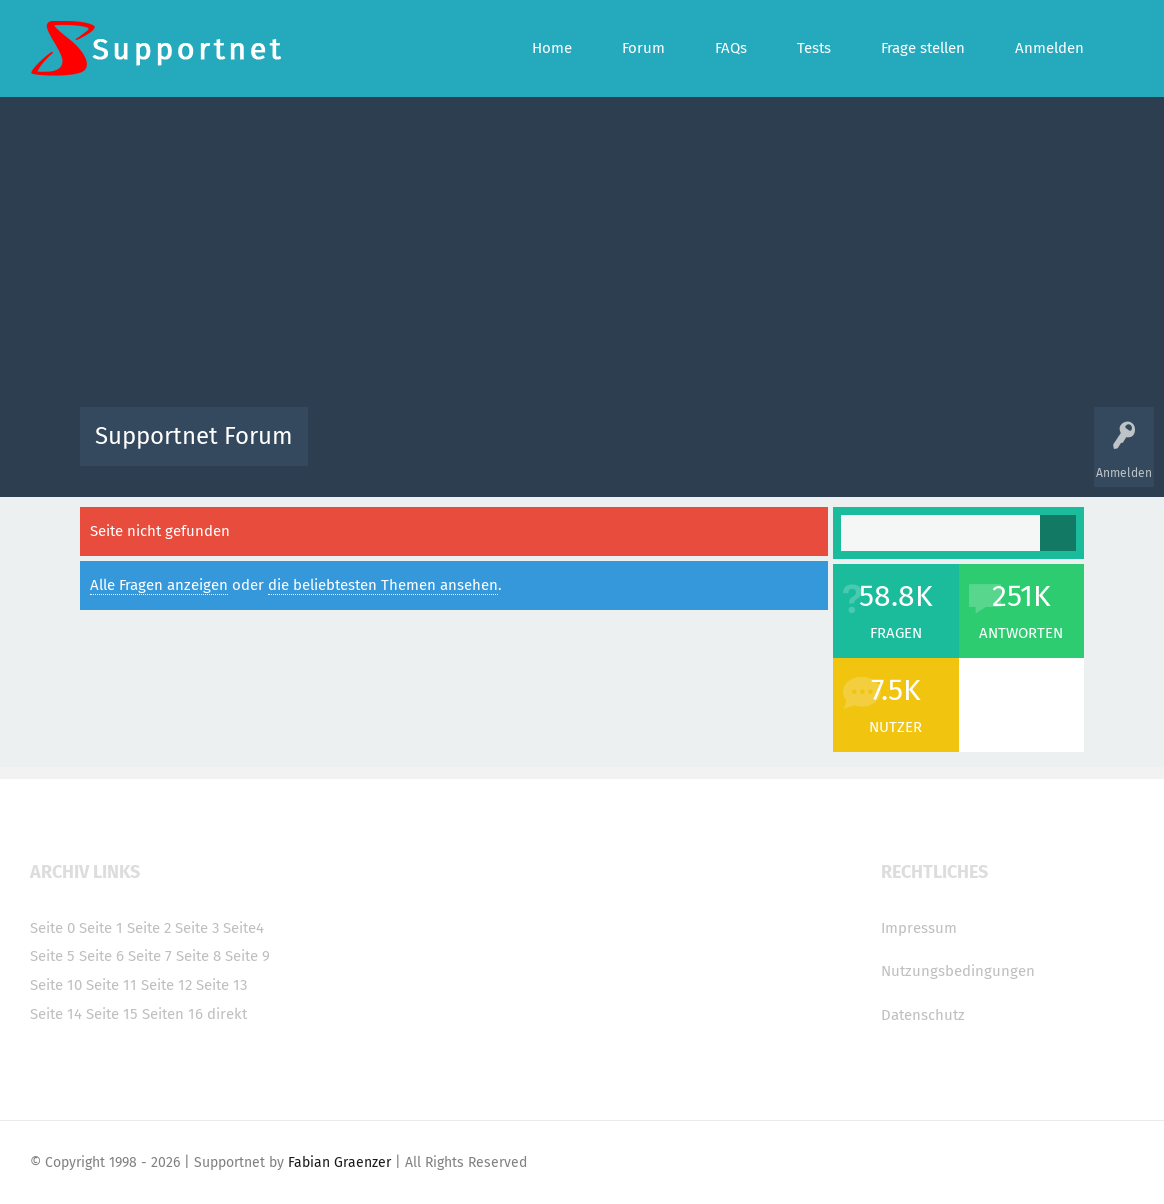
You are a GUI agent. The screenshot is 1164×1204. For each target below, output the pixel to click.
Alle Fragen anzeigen (159, 585)
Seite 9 (247, 956)
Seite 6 (101, 956)
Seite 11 (111, 985)
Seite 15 (112, 1014)
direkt (227, 1014)
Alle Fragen (455, 450)
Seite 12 (166, 985)
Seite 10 (56, 985)
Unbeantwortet (607, 450)
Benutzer (832, 450)
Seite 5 (52, 956)
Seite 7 (150, 956)
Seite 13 (221, 985)
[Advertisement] (582, 257)
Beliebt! (525, 450)
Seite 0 (52, 928)
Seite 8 (198, 956)
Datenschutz (923, 1015)
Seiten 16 (172, 1014)
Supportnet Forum (194, 436)
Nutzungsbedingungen (958, 971)
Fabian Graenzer (339, 1162)
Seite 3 (197, 928)
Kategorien (760, 450)
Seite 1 (101, 928)
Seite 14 (56, 1014)
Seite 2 (149, 928)
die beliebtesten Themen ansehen (383, 585)
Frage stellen (909, 450)
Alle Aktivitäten (364, 450)
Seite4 (243, 928)
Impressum (919, 928)
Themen (690, 450)
